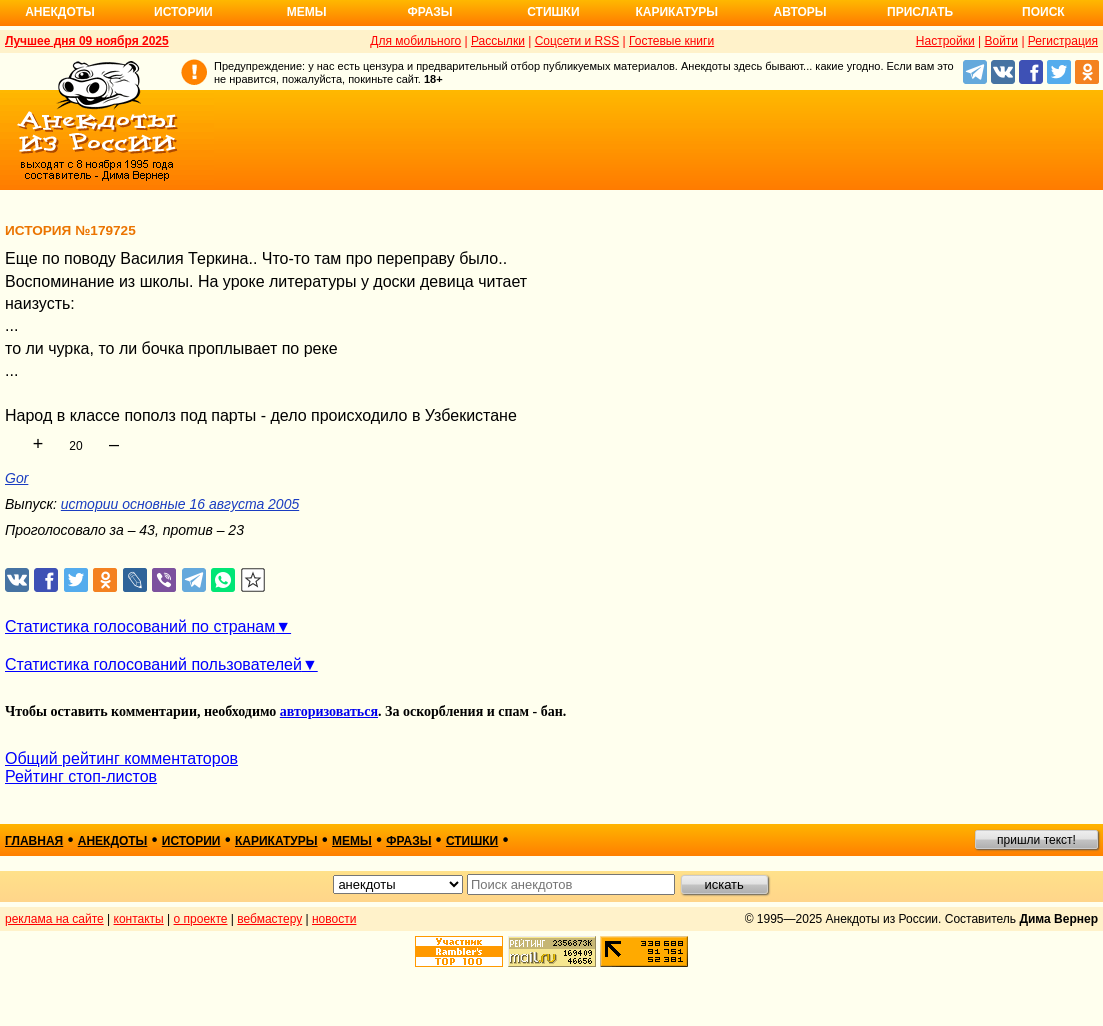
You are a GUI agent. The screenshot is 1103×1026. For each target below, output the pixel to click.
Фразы (429, 12)
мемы (352, 841)
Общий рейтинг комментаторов (121, 758)
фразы (408, 841)
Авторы (800, 12)
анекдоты (113, 841)
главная (34, 841)
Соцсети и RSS (577, 41)
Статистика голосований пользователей (153, 664)
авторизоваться (329, 711)
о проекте (201, 919)
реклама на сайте (54, 919)
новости (334, 919)
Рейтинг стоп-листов (81, 776)
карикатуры (276, 841)
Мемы (307, 12)
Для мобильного (415, 41)
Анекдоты (60, 12)
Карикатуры (676, 12)
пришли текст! (1036, 840)
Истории (183, 12)
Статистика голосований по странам (140, 626)
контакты (139, 919)
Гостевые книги (671, 41)
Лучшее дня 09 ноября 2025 (87, 41)
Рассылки (498, 41)
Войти (1001, 41)
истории (191, 841)
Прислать (920, 12)
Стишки (553, 12)
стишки (472, 841)
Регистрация (1063, 41)
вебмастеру (269, 919)
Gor (16, 478)
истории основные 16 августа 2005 (180, 504)
